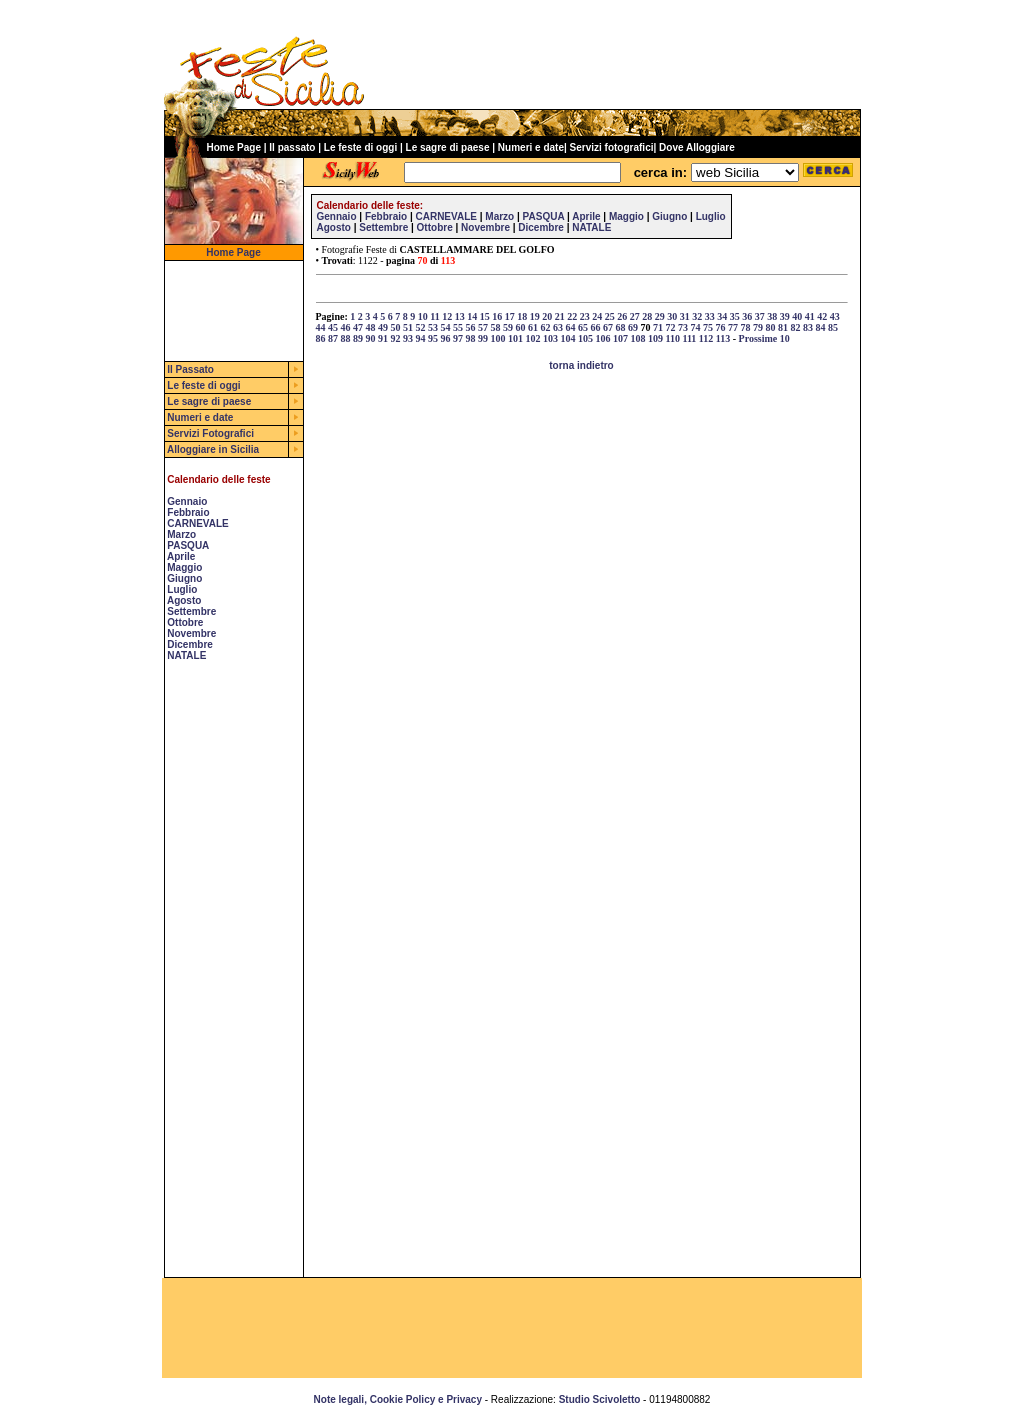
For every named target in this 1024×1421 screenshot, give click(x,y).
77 (733, 327)
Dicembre (190, 644)
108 (638, 338)
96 (446, 338)
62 (546, 327)
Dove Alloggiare (697, 147)
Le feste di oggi (360, 147)
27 (635, 316)
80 (771, 327)
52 (421, 327)
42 (822, 316)
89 (358, 338)
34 (722, 316)
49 (383, 327)
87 (333, 338)
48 (371, 327)
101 (515, 338)
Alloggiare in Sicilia (213, 449)
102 (533, 338)
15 (485, 316)
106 (603, 338)
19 (535, 316)
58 (496, 327)
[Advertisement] (225, 977)
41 (810, 316)
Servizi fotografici (612, 147)
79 (758, 327)
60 (521, 327)
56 (471, 327)
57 (483, 327)
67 (608, 327)
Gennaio (187, 501)
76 (721, 327)
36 (747, 316)
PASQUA (188, 545)
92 (396, 338)
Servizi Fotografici (210, 433)
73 (683, 327)
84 (821, 327)
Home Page (234, 147)
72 (671, 327)
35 (735, 316)
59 (508, 327)
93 (408, 338)
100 (498, 338)
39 (785, 316)
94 (421, 338)
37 (760, 316)
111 (689, 338)
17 (510, 316)
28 (647, 316)
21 (560, 316)
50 (396, 327)
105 (585, 338)
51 (408, 327)
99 (483, 338)
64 (571, 327)
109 (655, 338)
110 (673, 338)
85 (833, 327)
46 (346, 327)
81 (783, 327)
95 (433, 338)
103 (550, 338)
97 (458, 338)
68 (621, 327)
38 (772, 316)
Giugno (184, 578)
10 (423, 316)
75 (708, 327)
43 (835, 316)
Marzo (181, 534)
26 (622, 316)
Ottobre (185, 622)
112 (706, 338)
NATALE (186, 655)
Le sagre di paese (448, 147)
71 (658, 327)
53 (433, 327)
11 (434, 316)
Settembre (191, 611)
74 (696, 327)
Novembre (191, 633)
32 (697, 316)
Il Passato (190, 369)
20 (547, 316)
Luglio (182, 589)
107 (620, 338)
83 (808, 327)
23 (585, 316)
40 (797, 316)
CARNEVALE (197, 523)
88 (346, 338)
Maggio (184, 567)
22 (572, 316)
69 (633, 327)
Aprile (181, 556)
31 (685, 316)
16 (497, 316)
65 (583, 327)
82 (796, 327)
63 (558, 327)
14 (472, 316)
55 (458, 327)
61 (533, 327)
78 (746, 327)
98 (471, 338)
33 (710, 316)
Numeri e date (531, 147)
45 (333, 327)
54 (446, 327)
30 (672, 316)
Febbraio (188, 512)
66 (596, 327)
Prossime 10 (764, 338)
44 (321, 327)
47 (358, 327)
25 (610, 316)
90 (371, 338)
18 (522, 316)
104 (568, 338)
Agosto (184, 600)
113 (723, 338)
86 (321, 338)
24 (597, 316)
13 (460, 316)
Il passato (292, 147)
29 (660, 316)
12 (447, 316)
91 (383, 338)
